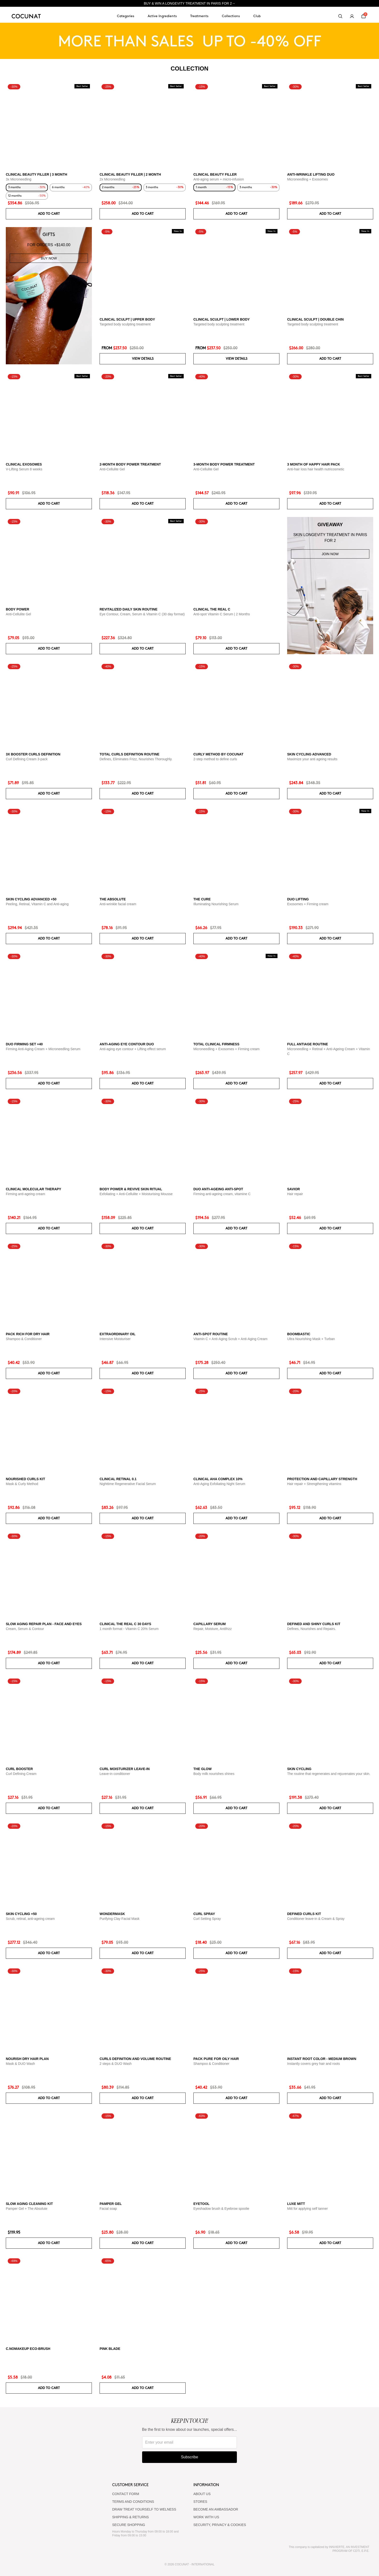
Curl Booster (19, 1769)
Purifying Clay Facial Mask (119, 1919)
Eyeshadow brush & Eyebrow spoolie (221, 2208)
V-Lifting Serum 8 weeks (24, 469)
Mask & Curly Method (22, 1484)
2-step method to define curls (215, 759)
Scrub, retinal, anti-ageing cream (30, 1919)
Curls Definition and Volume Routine (135, 2059)
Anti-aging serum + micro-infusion (218, 179)
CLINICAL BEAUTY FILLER (215, 174)
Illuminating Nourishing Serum (216, 904)
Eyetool (201, 2204)
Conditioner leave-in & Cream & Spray (315, 1919)
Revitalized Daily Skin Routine (128, 609)
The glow (202, 1769)
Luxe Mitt (296, 2204)
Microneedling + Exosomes (307, 179)
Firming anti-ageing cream (25, 1194)
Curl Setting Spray (207, 1919)
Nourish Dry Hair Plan (27, 2059)
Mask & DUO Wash (20, 2064)
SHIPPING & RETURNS (130, 2517)
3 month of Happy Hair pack (313, 464)
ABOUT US (202, 2494)
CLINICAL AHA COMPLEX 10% (217, 1479)
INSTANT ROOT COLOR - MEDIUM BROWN (321, 2059)
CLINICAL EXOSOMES (24, 464)
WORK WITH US (206, 2517)
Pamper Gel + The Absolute (26, 2208)
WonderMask (112, 1914)
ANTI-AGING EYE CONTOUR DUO (127, 1044)
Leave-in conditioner (115, 1774)
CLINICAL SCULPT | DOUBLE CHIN (315, 319)
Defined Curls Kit (304, 1914)
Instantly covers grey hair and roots (313, 2064)
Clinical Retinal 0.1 (118, 1479)
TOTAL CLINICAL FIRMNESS (216, 1044)
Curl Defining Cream (21, 1774)
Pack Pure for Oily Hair (216, 2059)
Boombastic (298, 1334)
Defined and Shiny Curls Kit (313, 1624)
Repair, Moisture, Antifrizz (212, 1629)
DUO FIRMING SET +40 (24, 1044)
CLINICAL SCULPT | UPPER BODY (127, 319)
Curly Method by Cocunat (218, 754)
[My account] (352, 16)
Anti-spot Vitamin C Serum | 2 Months (221, 614)
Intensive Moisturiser (115, 1339)
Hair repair (295, 1194)
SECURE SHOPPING (128, 2525)
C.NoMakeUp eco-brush (28, 2349)
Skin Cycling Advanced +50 (31, 899)
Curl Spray (204, 1914)
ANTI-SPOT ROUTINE (210, 1334)
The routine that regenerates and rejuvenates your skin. (328, 1774)
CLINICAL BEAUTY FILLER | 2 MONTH (130, 174)
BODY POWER (17, 609)
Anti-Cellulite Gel (112, 469)
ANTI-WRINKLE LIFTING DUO (311, 174)
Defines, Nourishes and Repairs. (311, 1629)
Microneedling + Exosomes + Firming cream (226, 1049)
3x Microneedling (18, 179)
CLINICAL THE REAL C (211, 609)
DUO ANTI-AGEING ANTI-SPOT (218, 1189)
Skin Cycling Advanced (309, 754)
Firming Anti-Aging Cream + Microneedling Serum (43, 1049)
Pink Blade (110, 2349)
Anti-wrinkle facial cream (118, 904)
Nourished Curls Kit (25, 1479)
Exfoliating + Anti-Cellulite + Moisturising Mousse (136, 1194)
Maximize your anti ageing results (312, 759)
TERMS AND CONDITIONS (133, 2502)
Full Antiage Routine (307, 1044)
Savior (293, 1189)
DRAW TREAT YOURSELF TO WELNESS (144, 2509)
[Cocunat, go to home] (26, 16)
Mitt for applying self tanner (307, 2208)
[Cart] (363, 16)
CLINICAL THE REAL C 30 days (125, 1624)
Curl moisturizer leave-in (125, 1769)
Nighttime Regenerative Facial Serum (128, 1484)
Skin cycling (299, 1769)
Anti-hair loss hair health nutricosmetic (315, 469)
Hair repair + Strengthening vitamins (314, 1484)
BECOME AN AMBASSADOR (215, 2509)
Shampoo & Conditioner (24, 1339)
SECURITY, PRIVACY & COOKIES (219, 2525)
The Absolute (113, 899)
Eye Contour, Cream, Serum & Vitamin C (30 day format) (142, 614)
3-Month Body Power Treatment (224, 464)
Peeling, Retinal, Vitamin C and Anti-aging (37, 904)
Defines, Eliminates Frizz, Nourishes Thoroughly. (136, 759)
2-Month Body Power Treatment (130, 464)
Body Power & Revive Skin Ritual (131, 1189)
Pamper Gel (111, 2204)
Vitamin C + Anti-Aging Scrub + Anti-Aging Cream (230, 1339)
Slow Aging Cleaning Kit (29, 2204)
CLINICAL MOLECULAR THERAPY (33, 1189)
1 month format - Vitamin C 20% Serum (129, 1629)
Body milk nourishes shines (213, 1774)
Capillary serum (209, 1624)
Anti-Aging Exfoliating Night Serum (219, 1484)
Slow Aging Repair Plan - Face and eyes (44, 1624)
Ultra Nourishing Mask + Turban (311, 1339)
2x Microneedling (112, 179)
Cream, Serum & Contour (25, 1629)
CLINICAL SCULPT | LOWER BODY (221, 319)
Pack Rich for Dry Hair (28, 1334)
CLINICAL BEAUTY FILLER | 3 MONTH (36, 174)
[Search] (340, 16)
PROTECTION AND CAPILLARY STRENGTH (322, 1479)
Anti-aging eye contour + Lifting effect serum (133, 1049)
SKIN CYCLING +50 (21, 1914)
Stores (200, 2502)
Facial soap (108, 2208)
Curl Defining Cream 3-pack (27, 759)
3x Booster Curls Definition (33, 754)
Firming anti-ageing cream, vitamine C (222, 1194)
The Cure (202, 899)
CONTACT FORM (125, 2494)
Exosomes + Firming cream (307, 904)
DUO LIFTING (298, 899)
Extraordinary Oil (118, 1334)
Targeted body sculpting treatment (125, 324)
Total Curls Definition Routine (129, 754)
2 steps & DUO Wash (116, 2064)
